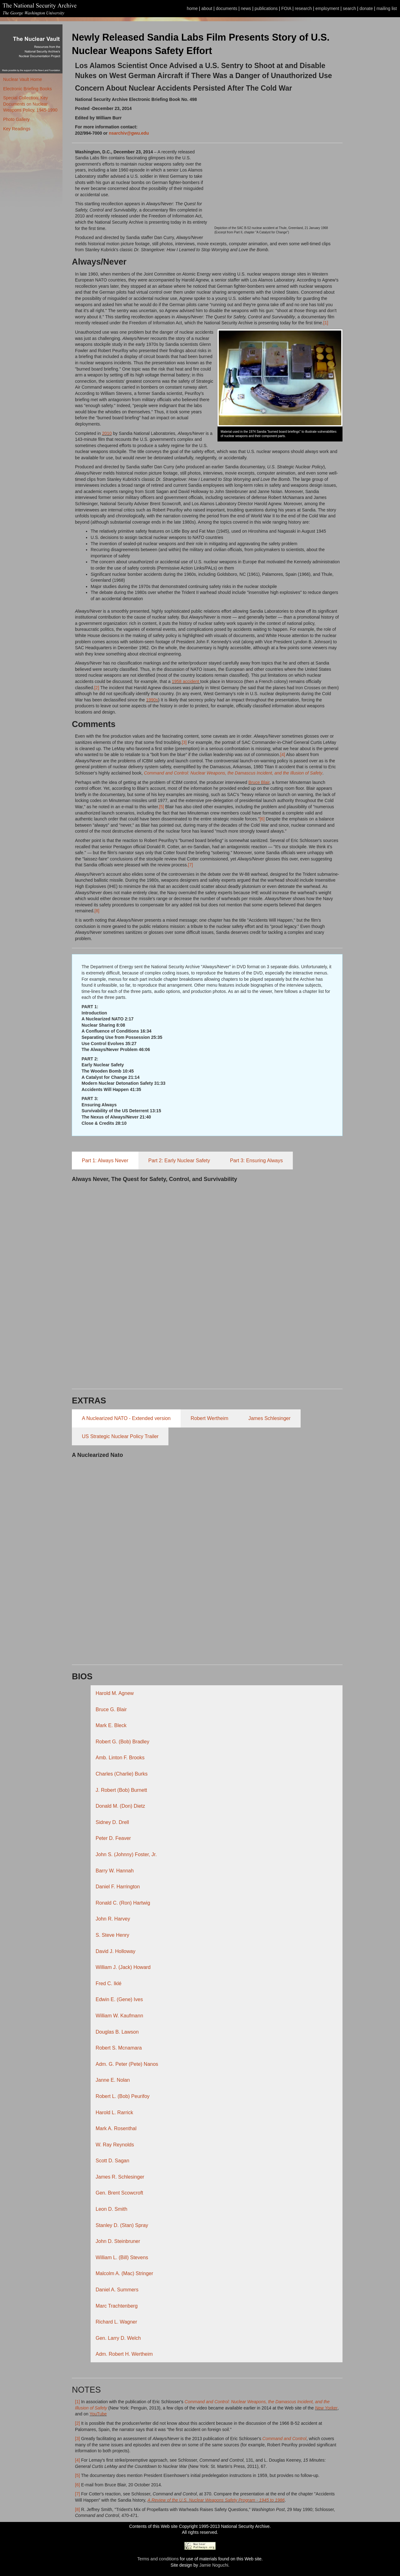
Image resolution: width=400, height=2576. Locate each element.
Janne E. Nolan (113, 2080)
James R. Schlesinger (120, 2177)
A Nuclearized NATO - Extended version (126, 1418)
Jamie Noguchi (213, 2565)
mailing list (387, 8)
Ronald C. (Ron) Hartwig (123, 1903)
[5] (162, 806)
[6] (263, 818)
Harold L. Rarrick (114, 2112)
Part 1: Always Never (105, 1160)
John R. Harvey (113, 1918)
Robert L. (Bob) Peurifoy (123, 2096)
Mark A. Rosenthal (116, 2128)
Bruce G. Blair (111, 1709)
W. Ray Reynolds (115, 2144)
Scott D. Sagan (112, 2160)
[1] (325, 322)
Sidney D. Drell (112, 1822)
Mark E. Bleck (111, 1725)
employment (327, 8)
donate (366, 8)
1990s (152, 699)
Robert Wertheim (209, 1418)
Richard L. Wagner (116, 2321)
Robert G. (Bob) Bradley (122, 1741)
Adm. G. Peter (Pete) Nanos (127, 2064)
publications (266, 8)
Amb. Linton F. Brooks (120, 1757)
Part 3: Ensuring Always (256, 1160)
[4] (283, 754)
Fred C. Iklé (109, 1983)
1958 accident (185, 681)
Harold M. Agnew (115, 1693)
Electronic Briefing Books (27, 88)
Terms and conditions (157, 2558)
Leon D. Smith (111, 2209)
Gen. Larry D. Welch (118, 2338)
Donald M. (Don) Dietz (120, 1806)
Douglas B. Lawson (117, 2032)
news (246, 8)
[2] (97, 687)
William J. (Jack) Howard (123, 1967)
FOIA (286, 8)
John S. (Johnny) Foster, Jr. (126, 1854)
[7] (190, 864)
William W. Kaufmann (119, 2015)
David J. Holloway (115, 1951)
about (206, 8)
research (303, 8)
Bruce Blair (259, 782)
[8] (96, 910)
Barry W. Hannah (115, 1870)
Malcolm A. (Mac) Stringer (124, 2273)
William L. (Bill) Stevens (122, 2257)
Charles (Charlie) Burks (122, 1773)
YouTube (98, 2413)
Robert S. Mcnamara (119, 2047)
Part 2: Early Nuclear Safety (179, 1160)
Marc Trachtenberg (117, 2306)
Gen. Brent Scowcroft (119, 2192)
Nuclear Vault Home (22, 79)
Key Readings (16, 128)
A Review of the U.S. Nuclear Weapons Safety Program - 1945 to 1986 (216, 2500)
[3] (185, 742)
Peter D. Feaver (113, 1838)
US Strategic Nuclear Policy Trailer (120, 1436)
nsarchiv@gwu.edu (129, 133)
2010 (107, 433)
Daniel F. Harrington (118, 1886)
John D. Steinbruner (118, 2241)
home (192, 8)
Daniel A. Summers (117, 2289)
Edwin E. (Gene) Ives (119, 1999)
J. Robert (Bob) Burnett (121, 1790)
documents (226, 8)
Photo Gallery (16, 119)
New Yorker (326, 2407)
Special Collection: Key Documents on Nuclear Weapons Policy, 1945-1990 (30, 103)
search (349, 8)
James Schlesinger (269, 1418)
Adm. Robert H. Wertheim (124, 2354)
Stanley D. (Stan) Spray (122, 2225)
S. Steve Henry (112, 1935)
